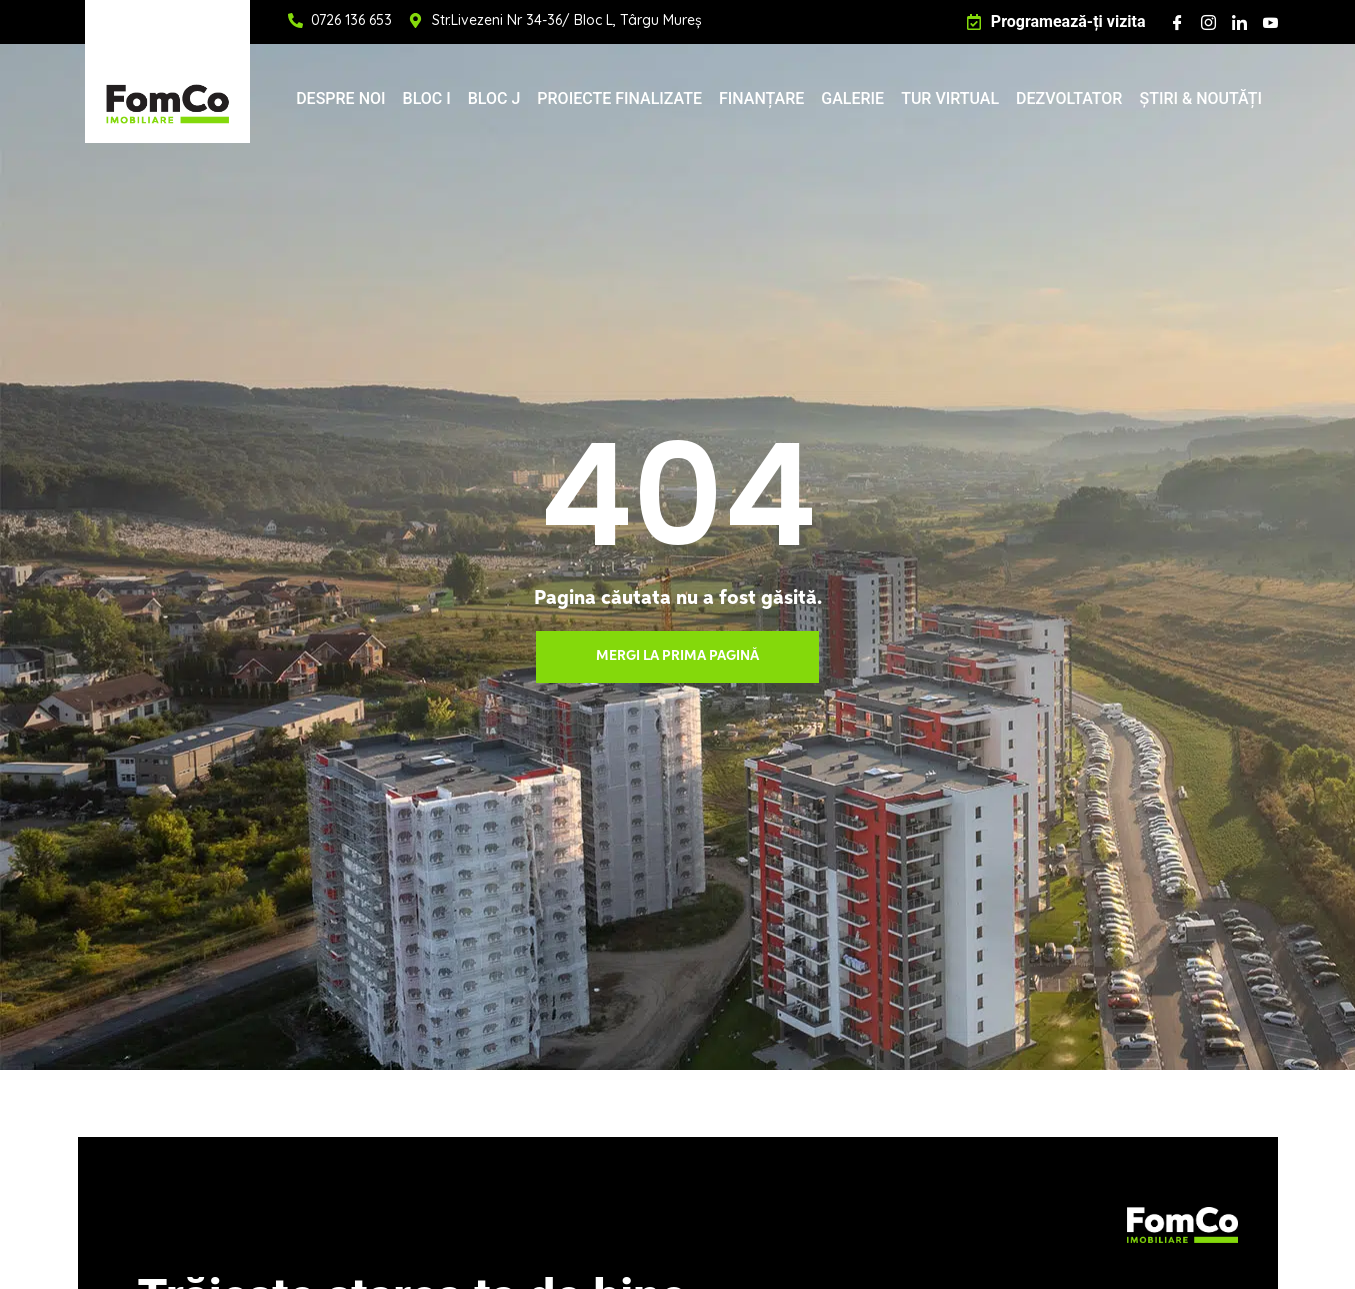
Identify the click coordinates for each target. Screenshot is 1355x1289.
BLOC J (494, 98)
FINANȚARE (761, 98)
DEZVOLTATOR (1069, 98)
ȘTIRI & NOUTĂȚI (1200, 98)
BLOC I (427, 98)
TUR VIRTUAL (950, 98)
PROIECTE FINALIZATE (619, 98)
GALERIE (852, 98)
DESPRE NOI (340, 98)
